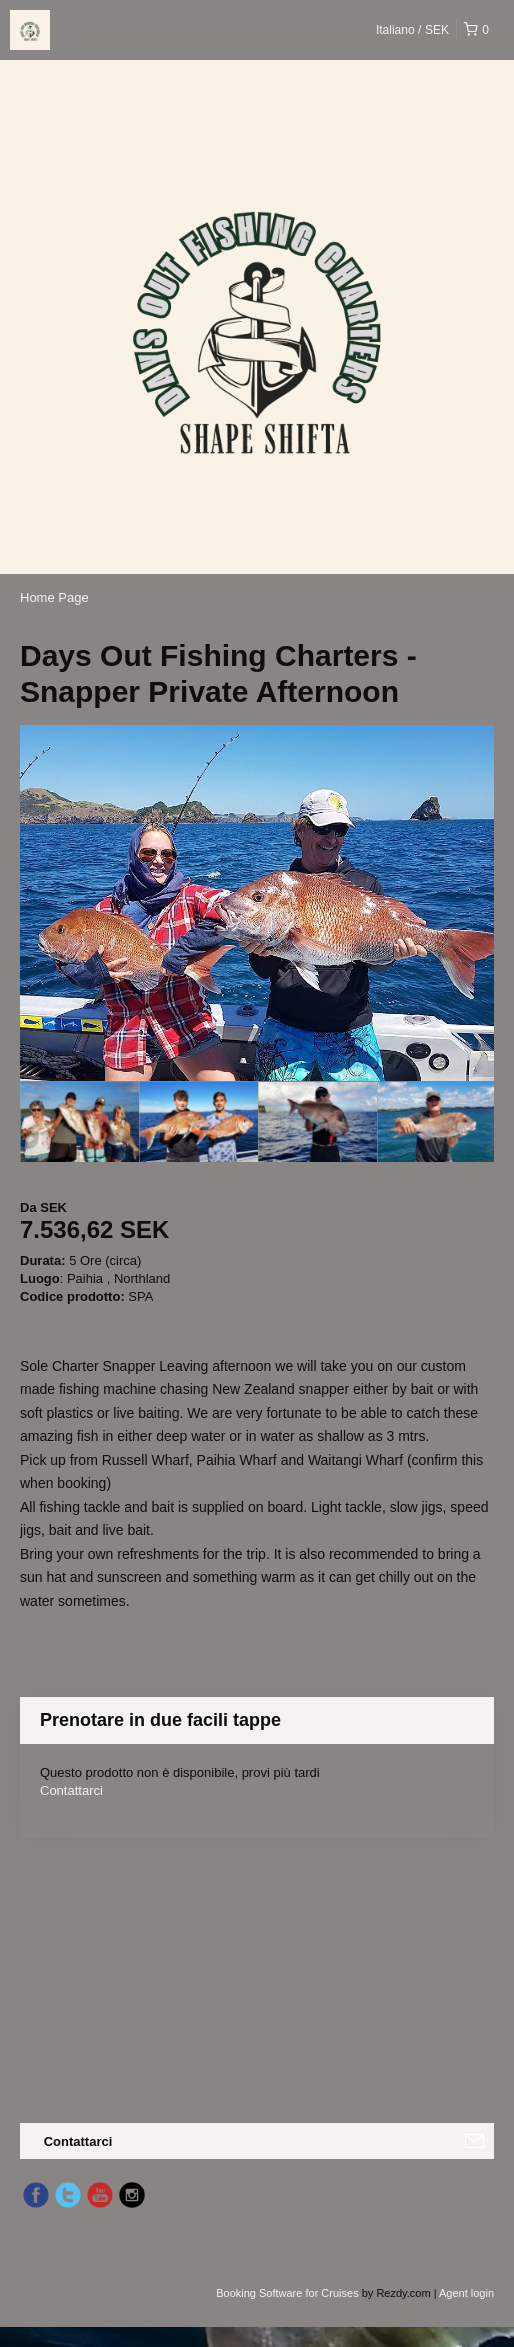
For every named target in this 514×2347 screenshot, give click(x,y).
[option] (79, 1122)
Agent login (466, 2293)
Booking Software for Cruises (289, 2293)
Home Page (54, 597)
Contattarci (71, 1790)
